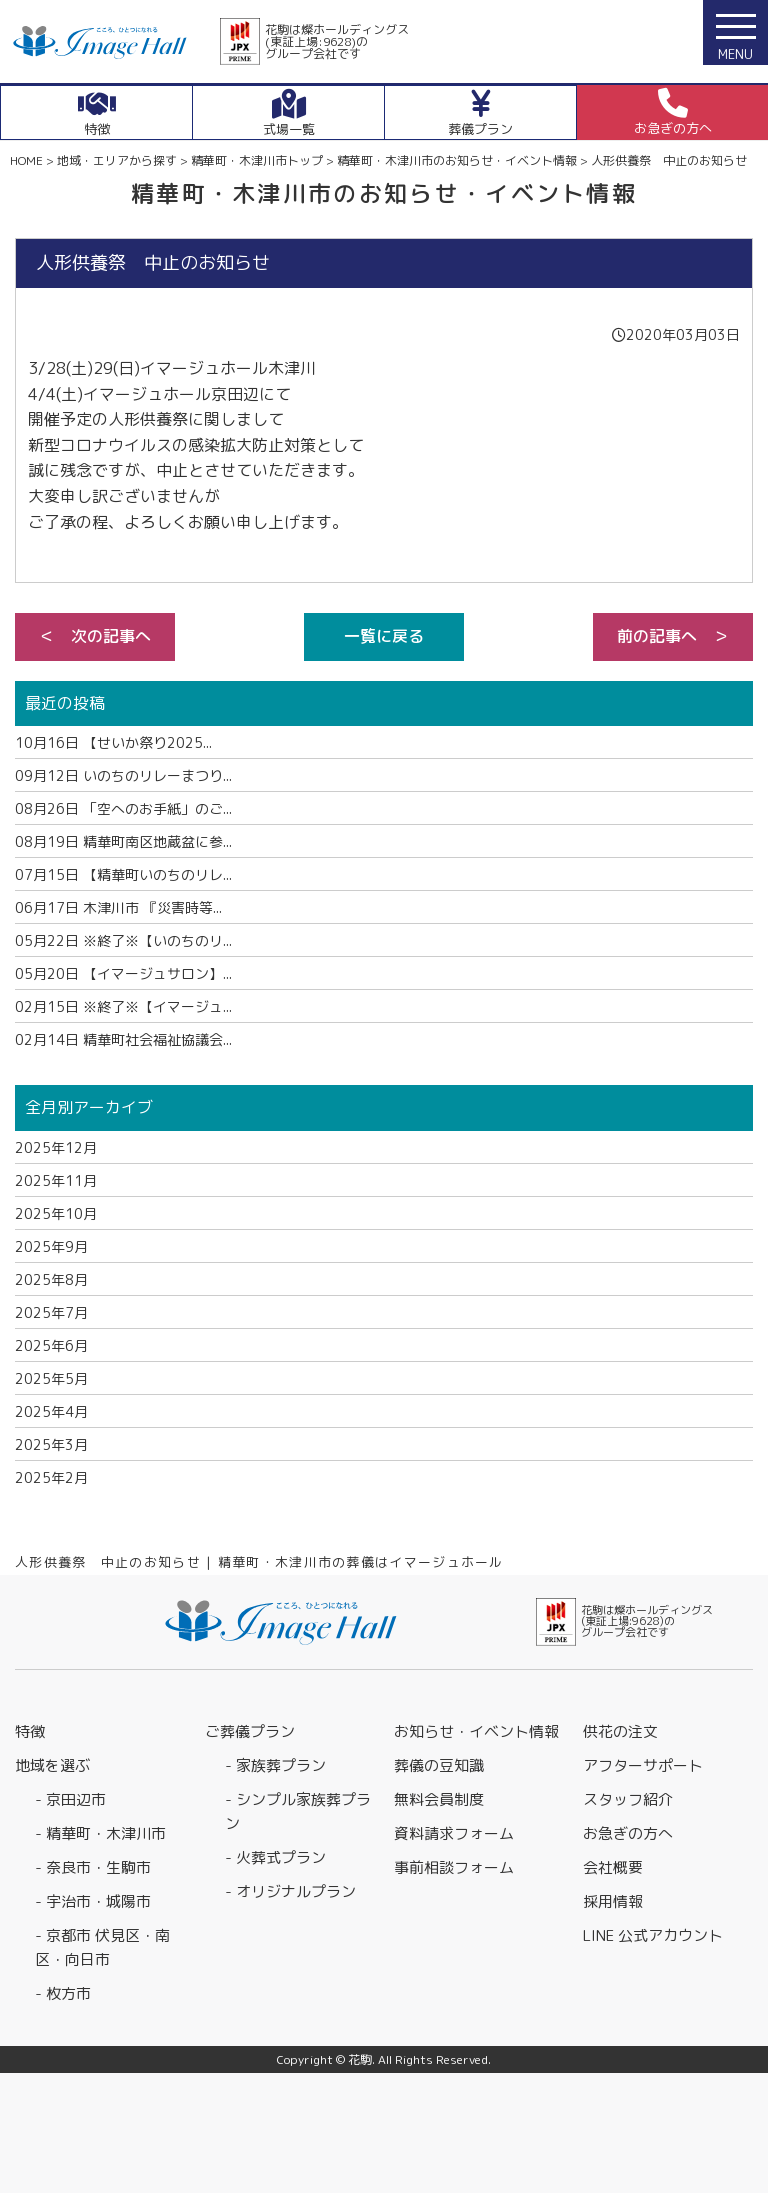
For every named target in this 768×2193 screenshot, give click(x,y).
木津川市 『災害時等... (118, 907)
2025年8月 (51, 1279)
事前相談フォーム (454, 1867)
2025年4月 (51, 1411)
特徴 (30, 1731)
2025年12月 (56, 1147)
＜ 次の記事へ (95, 636)
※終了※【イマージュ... (123, 1006)
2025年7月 (51, 1312)
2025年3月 (51, 1444)
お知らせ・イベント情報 (476, 1731)
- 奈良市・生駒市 (93, 1867)
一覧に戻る (384, 636)
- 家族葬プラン (275, 1765)
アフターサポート (643, 1765)
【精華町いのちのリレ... (123, 874)
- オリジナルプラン (290, 1891)
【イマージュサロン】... (123, 973)
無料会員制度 (439, 1799)
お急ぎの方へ (628, 1833)
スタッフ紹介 (628, 1799)
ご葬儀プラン (250, 1731)
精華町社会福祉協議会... (123, 1039)
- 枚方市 (63, 1993)
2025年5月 (51, 1378)
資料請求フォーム (454, 1833)
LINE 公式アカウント (653, 1935)
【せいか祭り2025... (113, 742)
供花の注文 (620, 1731)
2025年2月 (51, 1477)
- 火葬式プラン (275, 1857)
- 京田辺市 (70, 1799)
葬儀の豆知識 (439, 1765)
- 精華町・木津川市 (100, 1833)
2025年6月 (51, 1345)
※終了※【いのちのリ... (123, 940)
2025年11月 (56, 1180)
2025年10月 (56, 1213)
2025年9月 (51, 1246)
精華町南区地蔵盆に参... (123, 841)
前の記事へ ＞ (673, 636)
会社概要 (613, 1867)
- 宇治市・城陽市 (93, 1901)
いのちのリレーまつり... (123, 775)
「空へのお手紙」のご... (123, 808)
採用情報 (613, 1901)
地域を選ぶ (52, 1765)
